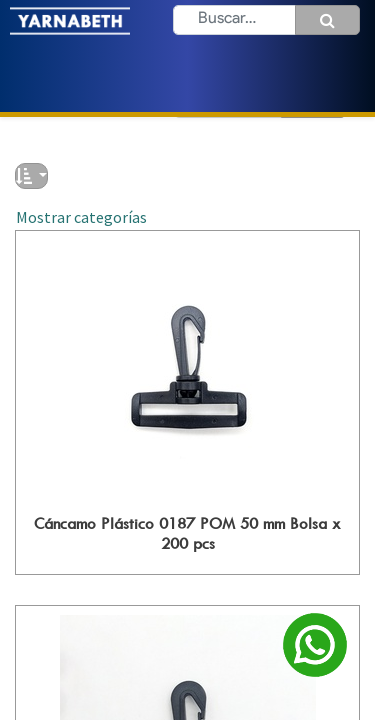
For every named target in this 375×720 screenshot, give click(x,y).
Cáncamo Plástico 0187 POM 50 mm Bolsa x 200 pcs (187, 533)
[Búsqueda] (327, 20)
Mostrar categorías (81, 217)
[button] (31, 176)
